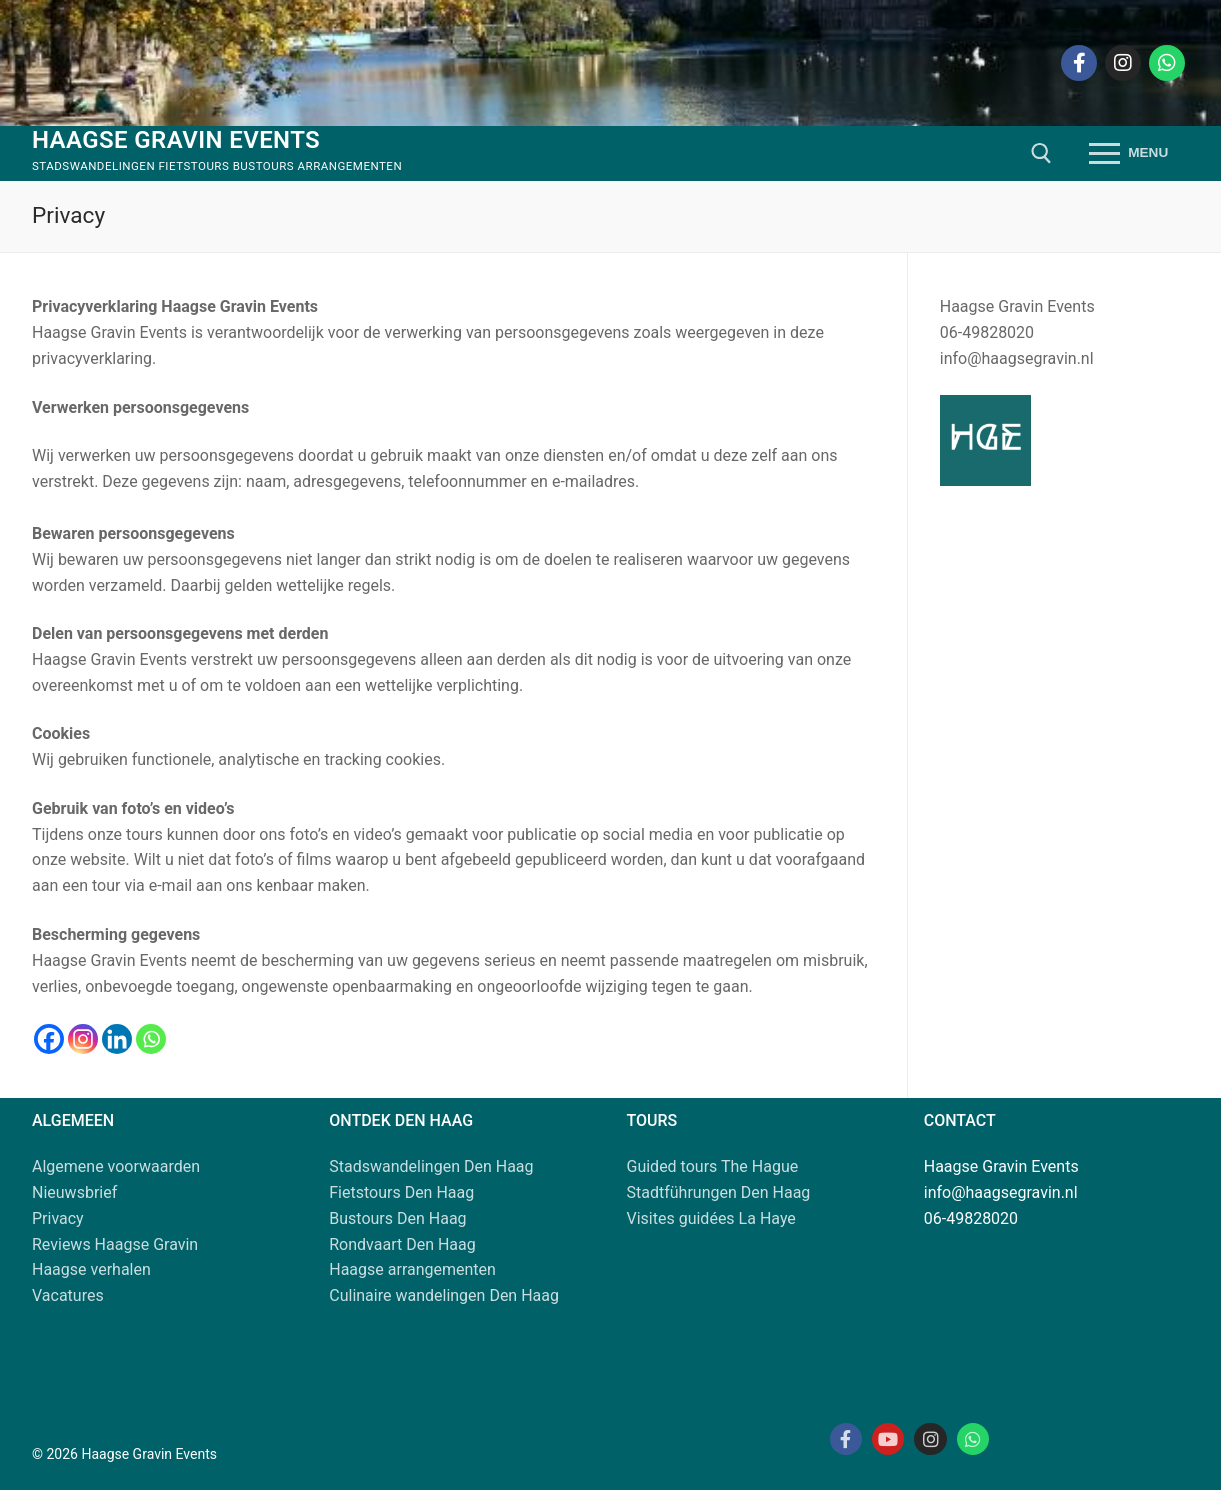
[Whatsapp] (1167, 63)
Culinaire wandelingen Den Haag (444, 1295)
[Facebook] (1079, 63)
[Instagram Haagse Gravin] (930, 1439)
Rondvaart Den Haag (402, 1244)
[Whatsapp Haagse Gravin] (973, 1439)
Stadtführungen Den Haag (719, 1192)
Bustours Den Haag (397, 1218)
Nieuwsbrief (74, 1192)
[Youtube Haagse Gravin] (888, 1439)
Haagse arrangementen (412, 1269)
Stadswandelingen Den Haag (431, 1166)
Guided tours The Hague (713, 1166)
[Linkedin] (117, 1039)
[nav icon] (1128, 154)
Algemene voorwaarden (116, 1166)
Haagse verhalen (91, 1269)
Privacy (58, 1218)
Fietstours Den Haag (401, 1192)
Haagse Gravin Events (176, 140)
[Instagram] (1123, 63)
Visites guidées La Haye (711, 1218)
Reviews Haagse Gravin (115, 1244)
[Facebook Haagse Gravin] (846, 1439)
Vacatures (68, 1295)
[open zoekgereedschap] (1041, 153)
